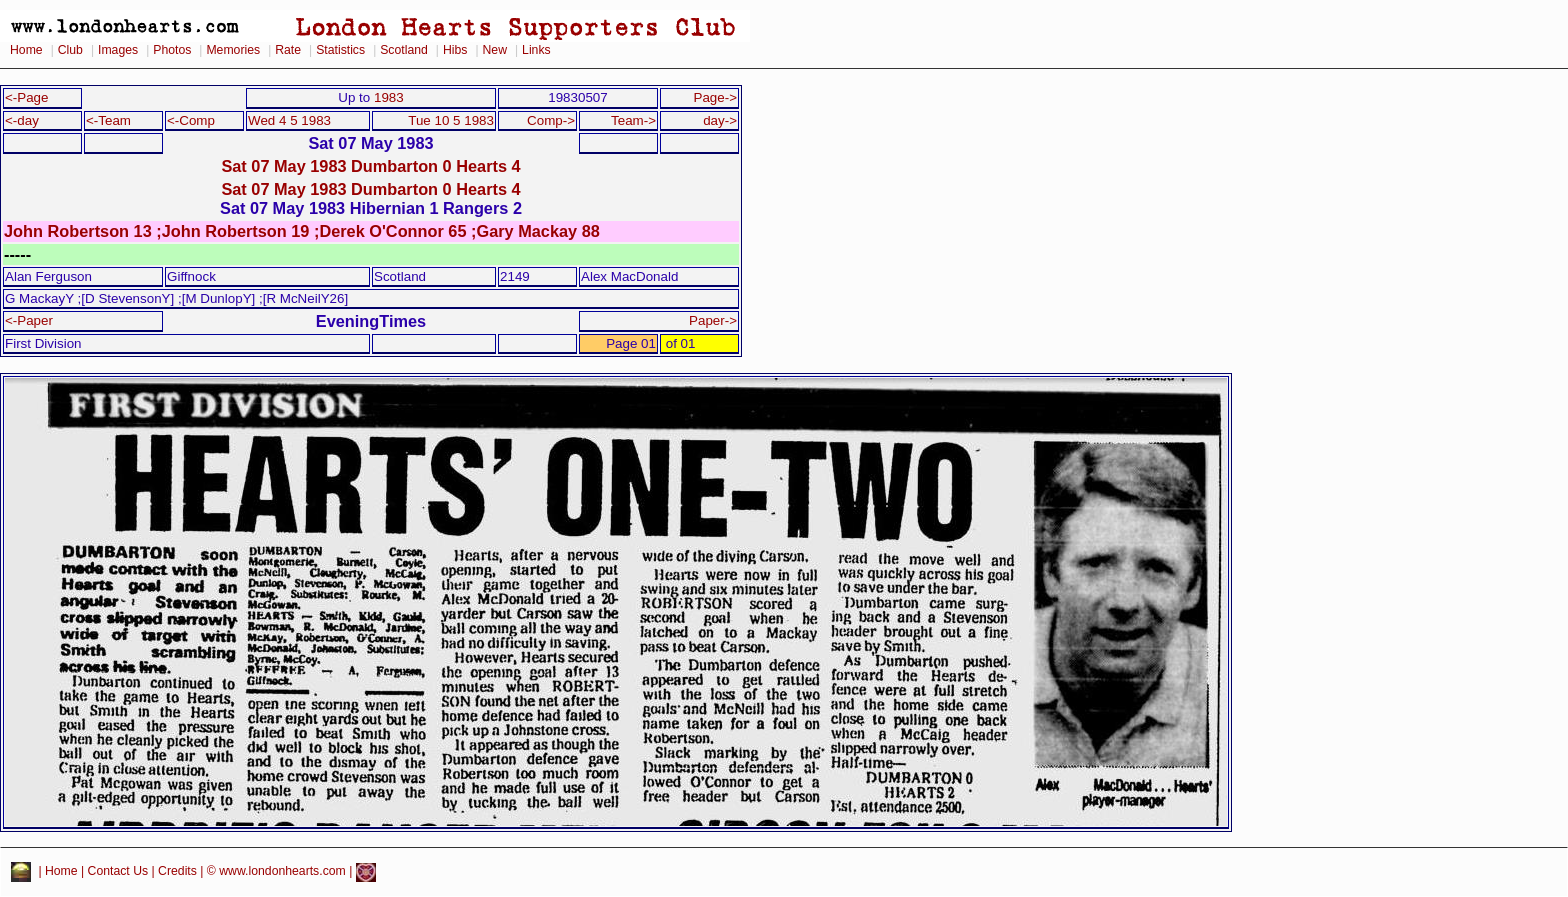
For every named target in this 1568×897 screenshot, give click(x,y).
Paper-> (713, 320)
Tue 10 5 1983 (451, 120)
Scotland (404, 50)
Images (118, 50)
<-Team (108, 120)
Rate (288, 50)
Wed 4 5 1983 (289, 120)
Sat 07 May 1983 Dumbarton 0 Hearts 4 (370, 166)
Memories (233, 50)
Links (536, 50)
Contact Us (118, 872)
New (495, 50)
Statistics (340, 50)
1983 (389, 97)
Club (70, 50)
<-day (22, 120)
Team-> (633, 120)
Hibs (455, 50)
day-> (720, 120)
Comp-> (551, 120)
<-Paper (29, 320)
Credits (177, 872)
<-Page (27, 97)
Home (26, 50)
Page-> (715, 97)
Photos (172, 50)
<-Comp (191, 120)
